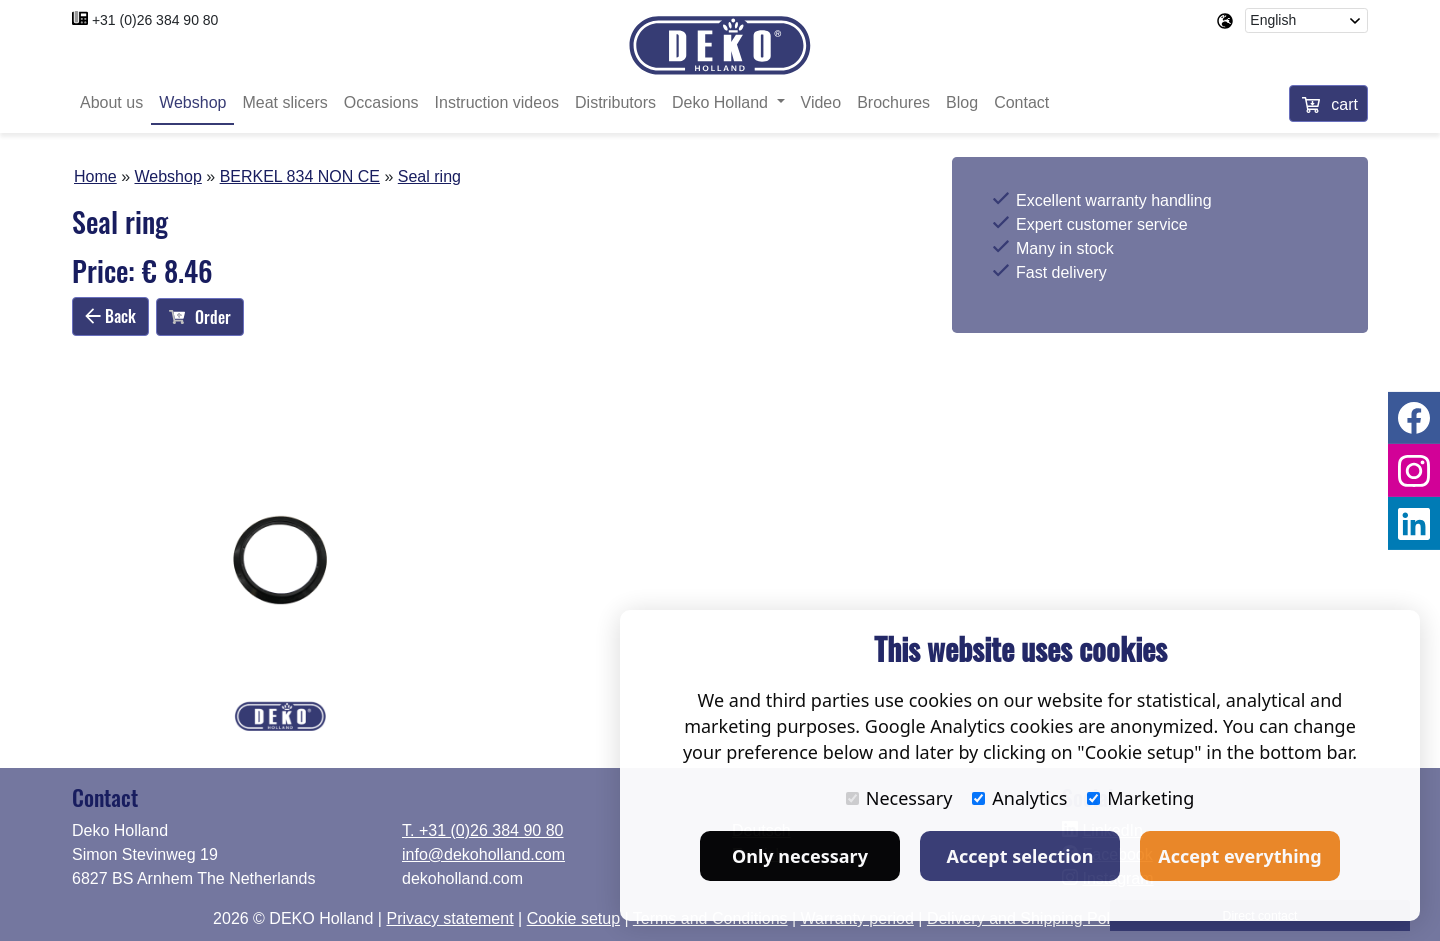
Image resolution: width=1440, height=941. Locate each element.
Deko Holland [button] (722, 102)
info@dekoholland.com (483, 854)
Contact (1021, 102)
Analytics (1019, 798)
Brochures (893, 102)
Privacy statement (449, 918)
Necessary (899, 798)
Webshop (192, 102)
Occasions (381, 102)
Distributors (615, 102)
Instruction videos (497, 102)
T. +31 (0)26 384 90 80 (482, 830)
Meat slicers (284, 102)
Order (200, 317)
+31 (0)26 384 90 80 (155, 20)
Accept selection (1020, 856)
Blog (962, 102)
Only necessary (800, 856)
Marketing (1140, 798)
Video (821, 102)
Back (110, 316)
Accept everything (1239, 856)
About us (111, 102)
